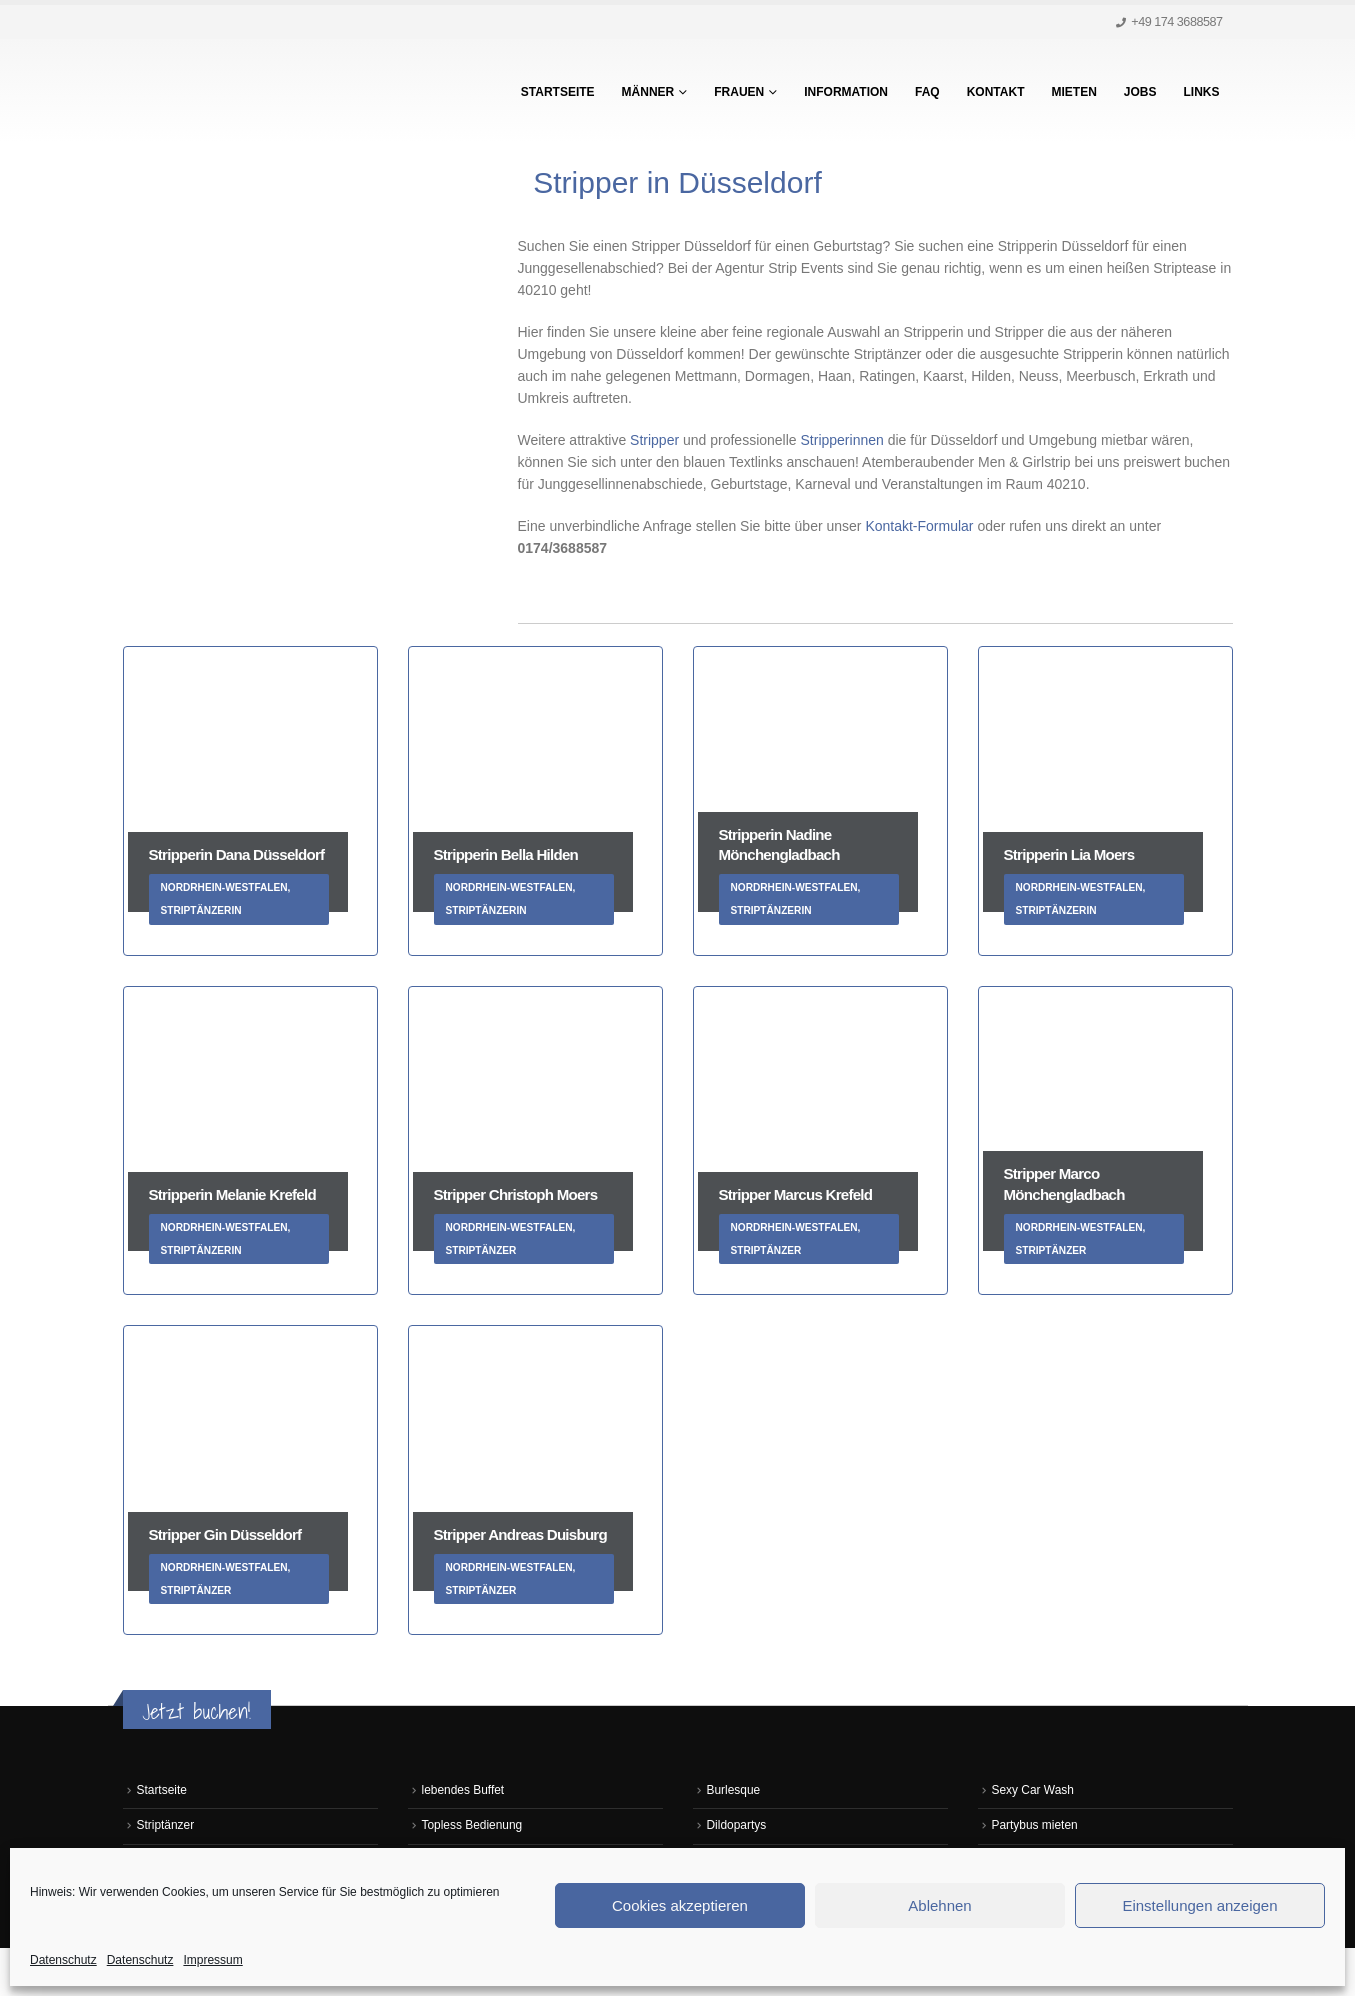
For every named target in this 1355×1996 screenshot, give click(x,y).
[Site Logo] (248, 91)
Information (846, 92)
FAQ (927, 92)
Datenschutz (63, 1960)
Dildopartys (738, 1827)
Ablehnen (939, 1905)
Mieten (1073, 92)
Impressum (212, 1960)
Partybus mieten (1037, 1827)
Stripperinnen (844, 440)
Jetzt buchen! (197, 1711)
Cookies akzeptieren (680, 1905)
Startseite (558, 92)
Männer (648, 92)
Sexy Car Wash (1035, 1791)
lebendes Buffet (465, 1791)
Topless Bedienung (475, 1827)
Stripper (654, 440)
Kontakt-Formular (921, 526)
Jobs (1140, 92)
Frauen (739, 92)
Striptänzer (167, 1827)
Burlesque (735, 1791)
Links (1202, 92)
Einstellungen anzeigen (1199, 1905)
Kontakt (996, 92)
